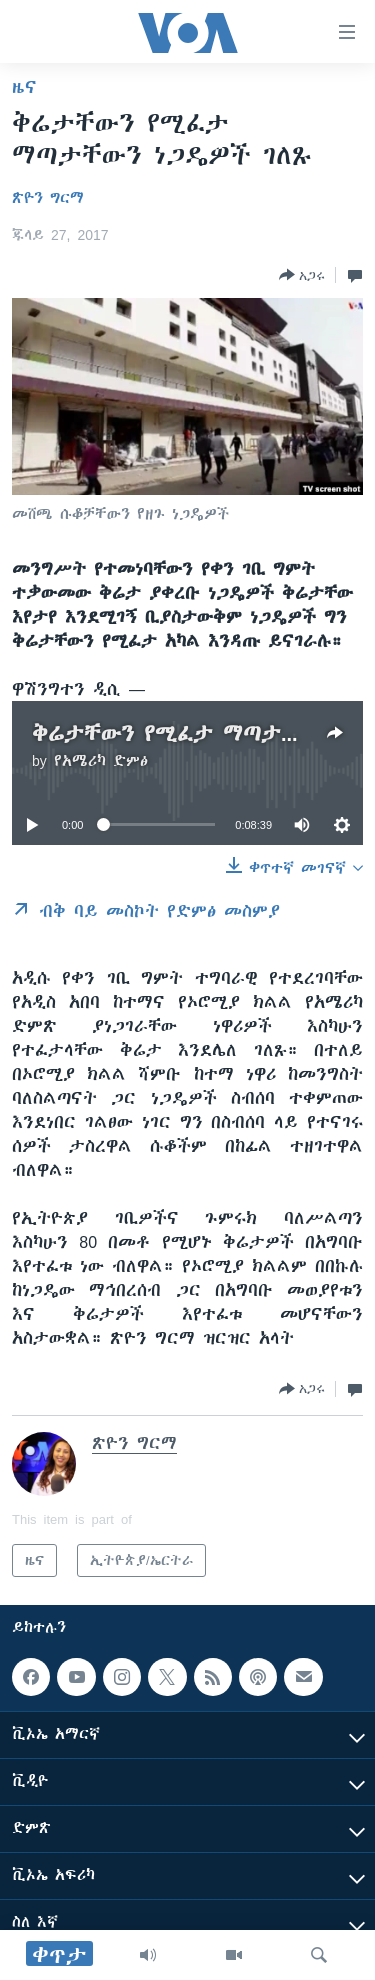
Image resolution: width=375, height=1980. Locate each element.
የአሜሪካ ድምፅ (101, 761)
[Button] (302, 275)
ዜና (24, 87)
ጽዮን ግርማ (48, 198)
